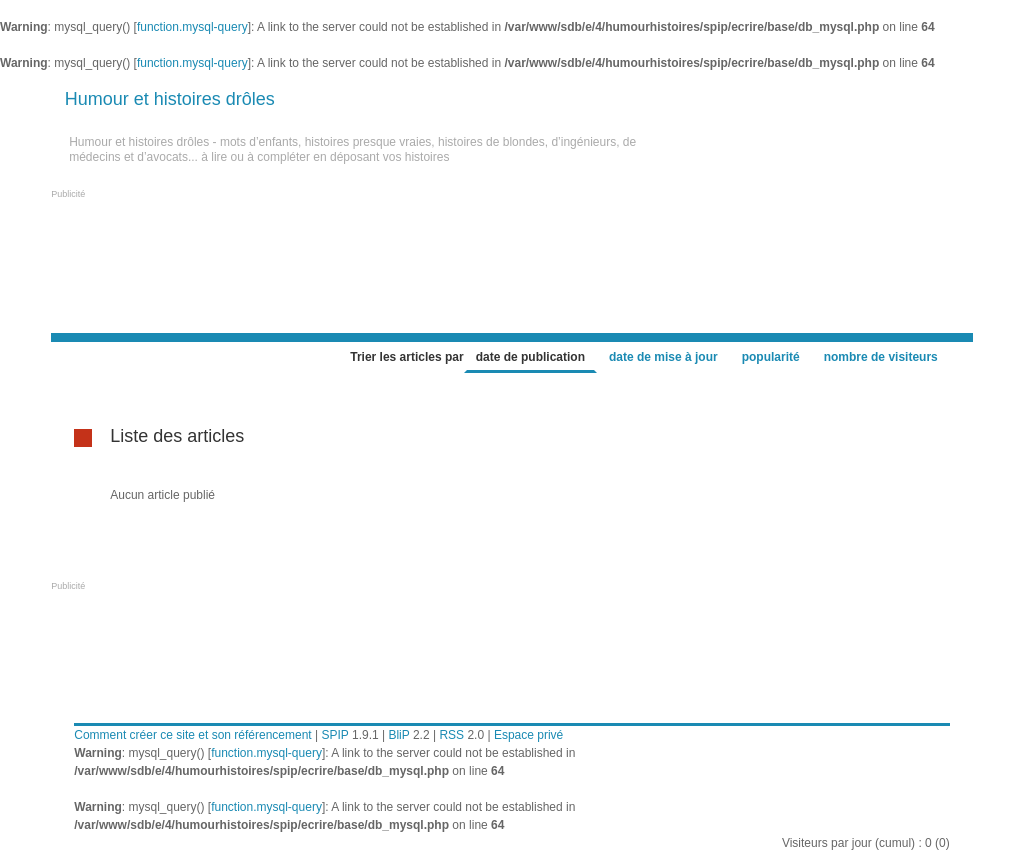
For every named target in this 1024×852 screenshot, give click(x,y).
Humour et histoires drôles (170, 99)
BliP (398, 735)
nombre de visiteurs (881, 357)
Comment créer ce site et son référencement (192, 735)
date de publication (530, 357)
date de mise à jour (663, 357)
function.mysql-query (192, 27)
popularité (771, 357)
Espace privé (528, 735)
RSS (451, 735)
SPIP (334, 735)
